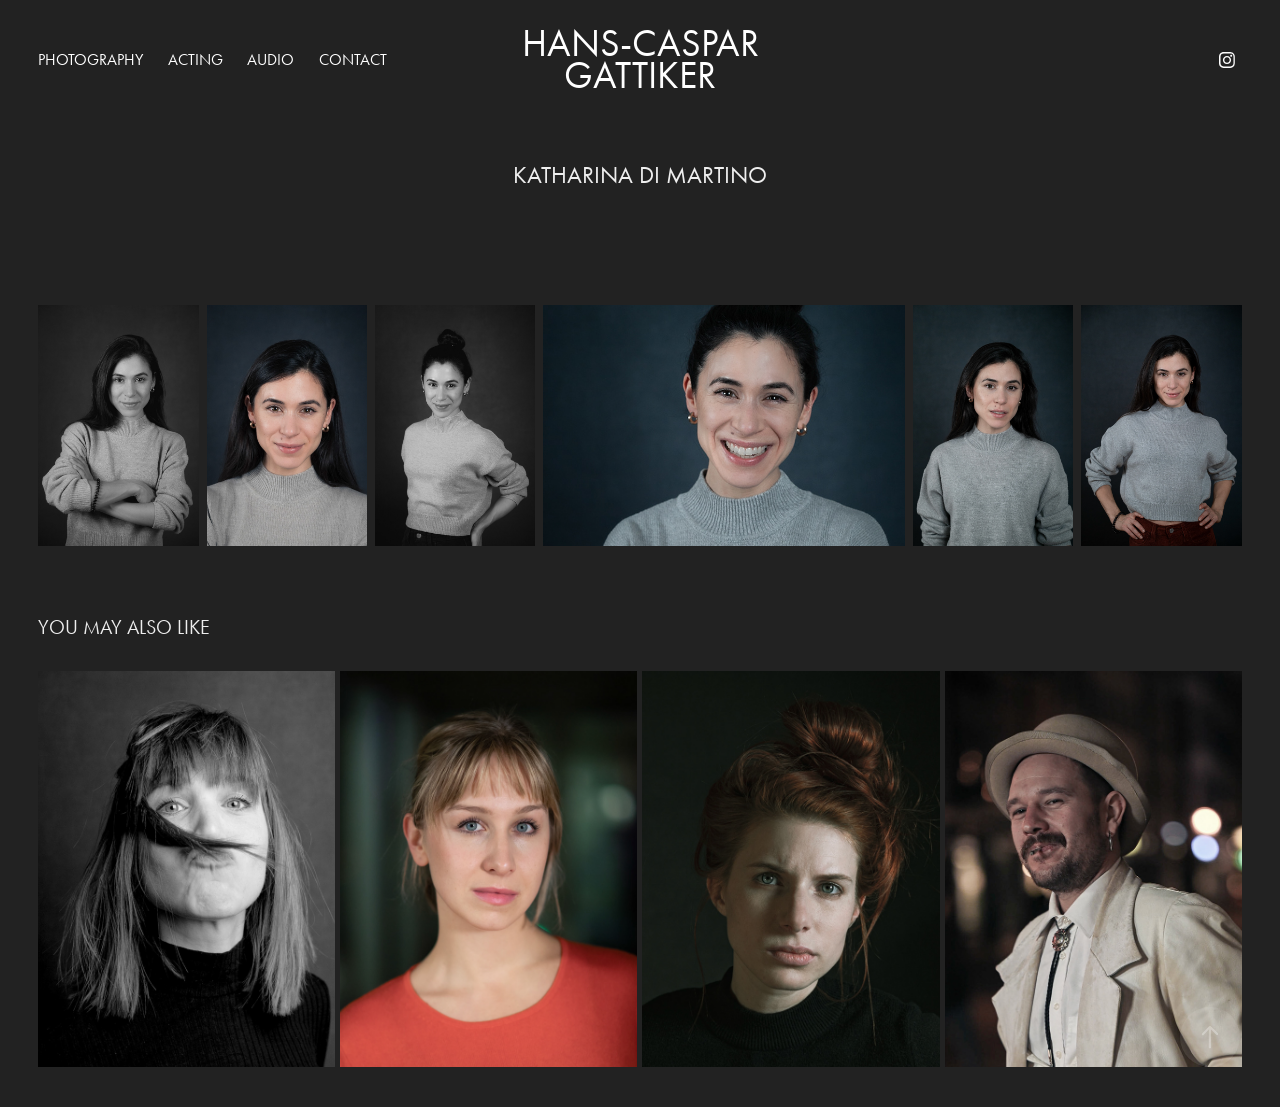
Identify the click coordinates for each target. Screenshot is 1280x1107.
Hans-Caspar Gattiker (645, 59)
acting (195, 59)
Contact (353, 59)
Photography (90, 59)
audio (270, 59)
